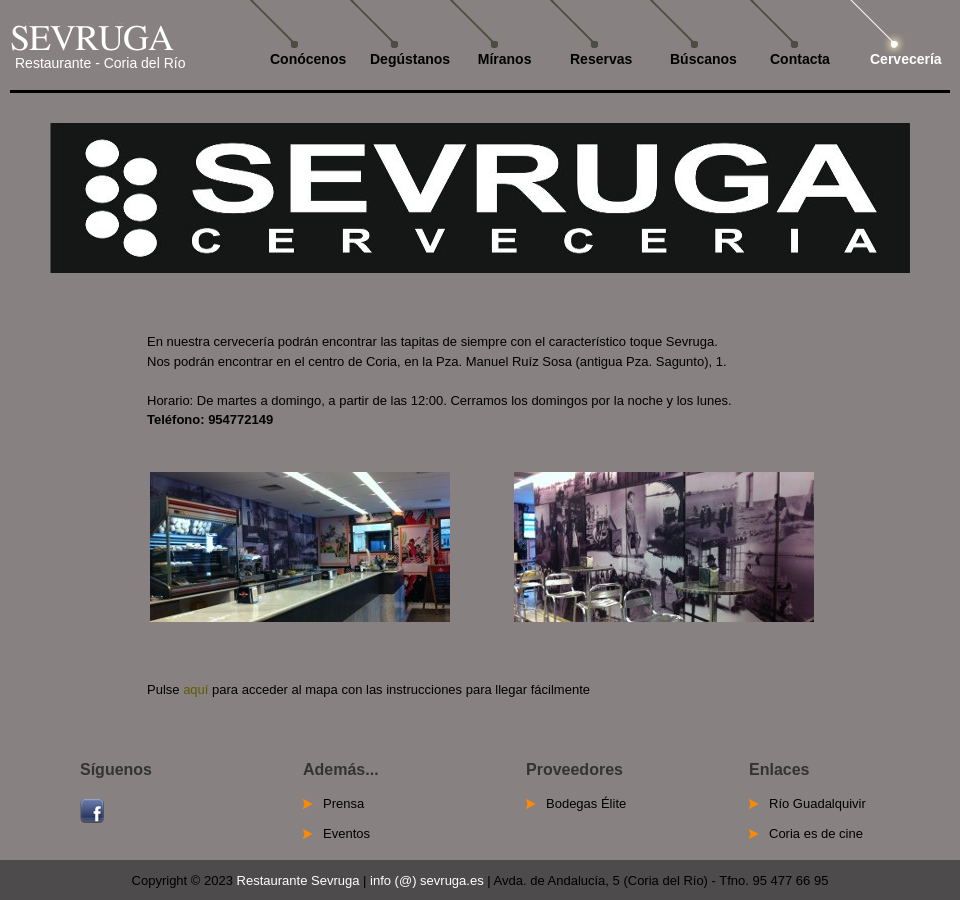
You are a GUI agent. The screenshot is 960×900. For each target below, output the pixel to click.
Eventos (346, 833)
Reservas (601, 59)
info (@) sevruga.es (427, 880)
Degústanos (410, 59)
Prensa (343, 803)
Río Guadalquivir (817, 803)
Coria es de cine (816, 833)
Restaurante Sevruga (298, 880)
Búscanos (703, 59)
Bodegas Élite (586, 803)
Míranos (500, 59)
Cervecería (906, 59)
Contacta (800, 59)
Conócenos (308, 59)
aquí (195, 689)
